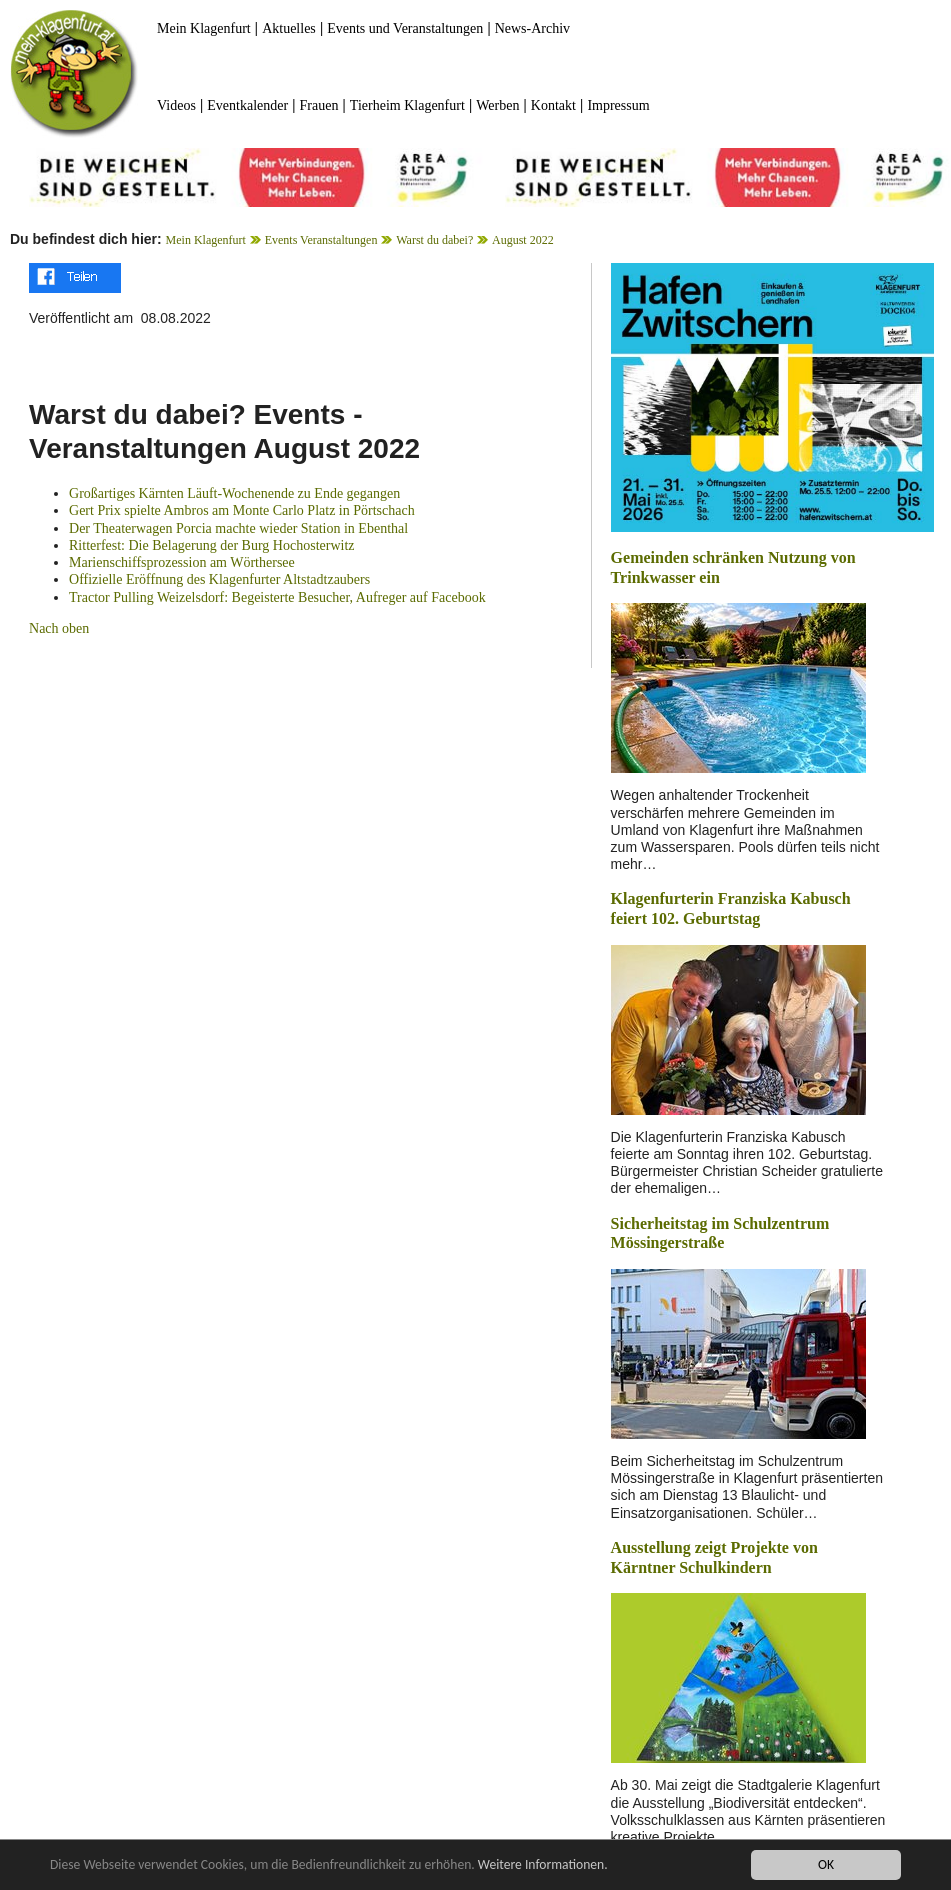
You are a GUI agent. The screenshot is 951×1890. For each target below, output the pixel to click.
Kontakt (553, 105)
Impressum (618, 105)
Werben (497, 105)
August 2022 (523, 240)
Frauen (319, 105)
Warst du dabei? (434, 240)
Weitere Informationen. (543, 1865)
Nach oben (59, 628)
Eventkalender (247, 105)
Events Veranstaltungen (321, 240)
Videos (176, 105)
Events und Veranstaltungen (405, 28)
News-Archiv (532, 28)
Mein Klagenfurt (204, 28)
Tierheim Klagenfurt (407, 105)
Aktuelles (289, 28)
